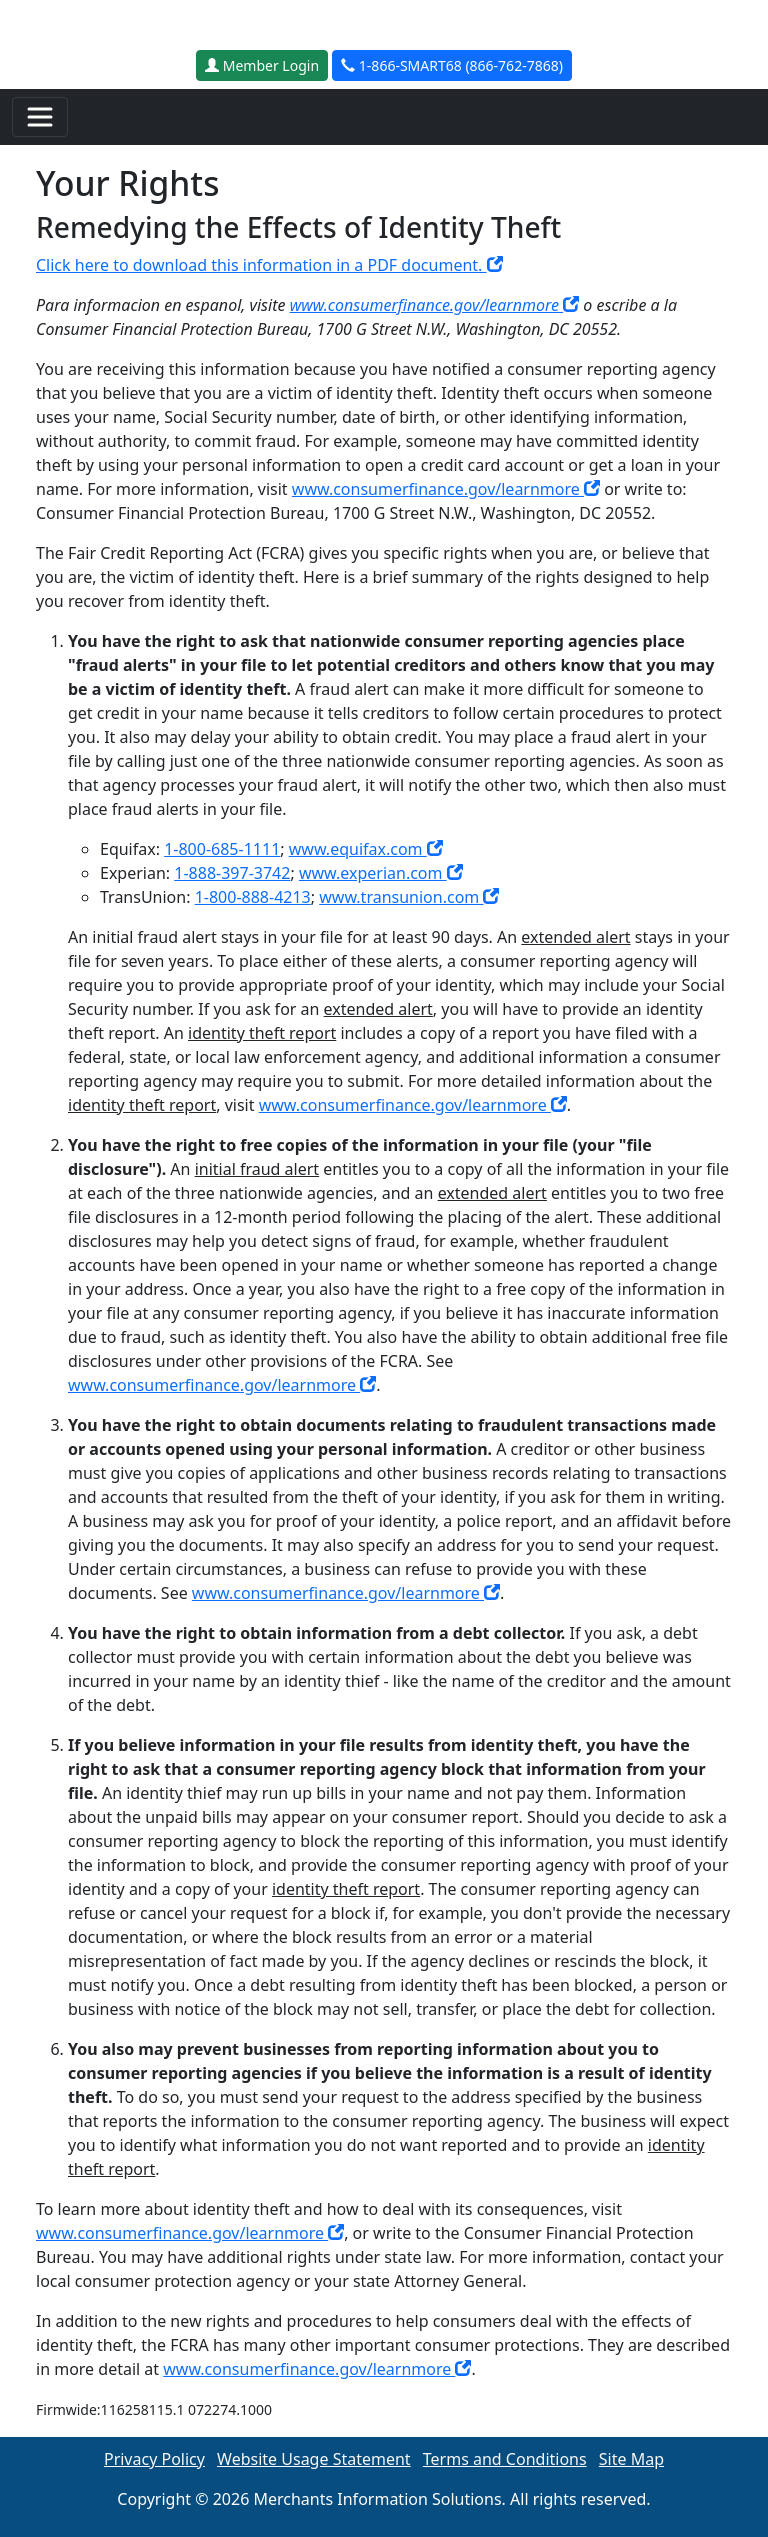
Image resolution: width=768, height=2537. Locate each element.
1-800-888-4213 (253, 897)
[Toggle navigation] (40, 117)
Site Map (631, 2459)
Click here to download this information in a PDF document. (269, 265)
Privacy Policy (154, 2459)
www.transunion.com (409, 897)
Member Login (262, 65)
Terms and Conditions (505, 2459)
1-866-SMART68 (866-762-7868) (452, 65)
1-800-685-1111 (222, 849)
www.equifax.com (366, 849)
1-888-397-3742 (232, 873)
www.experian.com (381, 873)
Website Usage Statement (314, 2459)
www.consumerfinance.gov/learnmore (435, 305)
